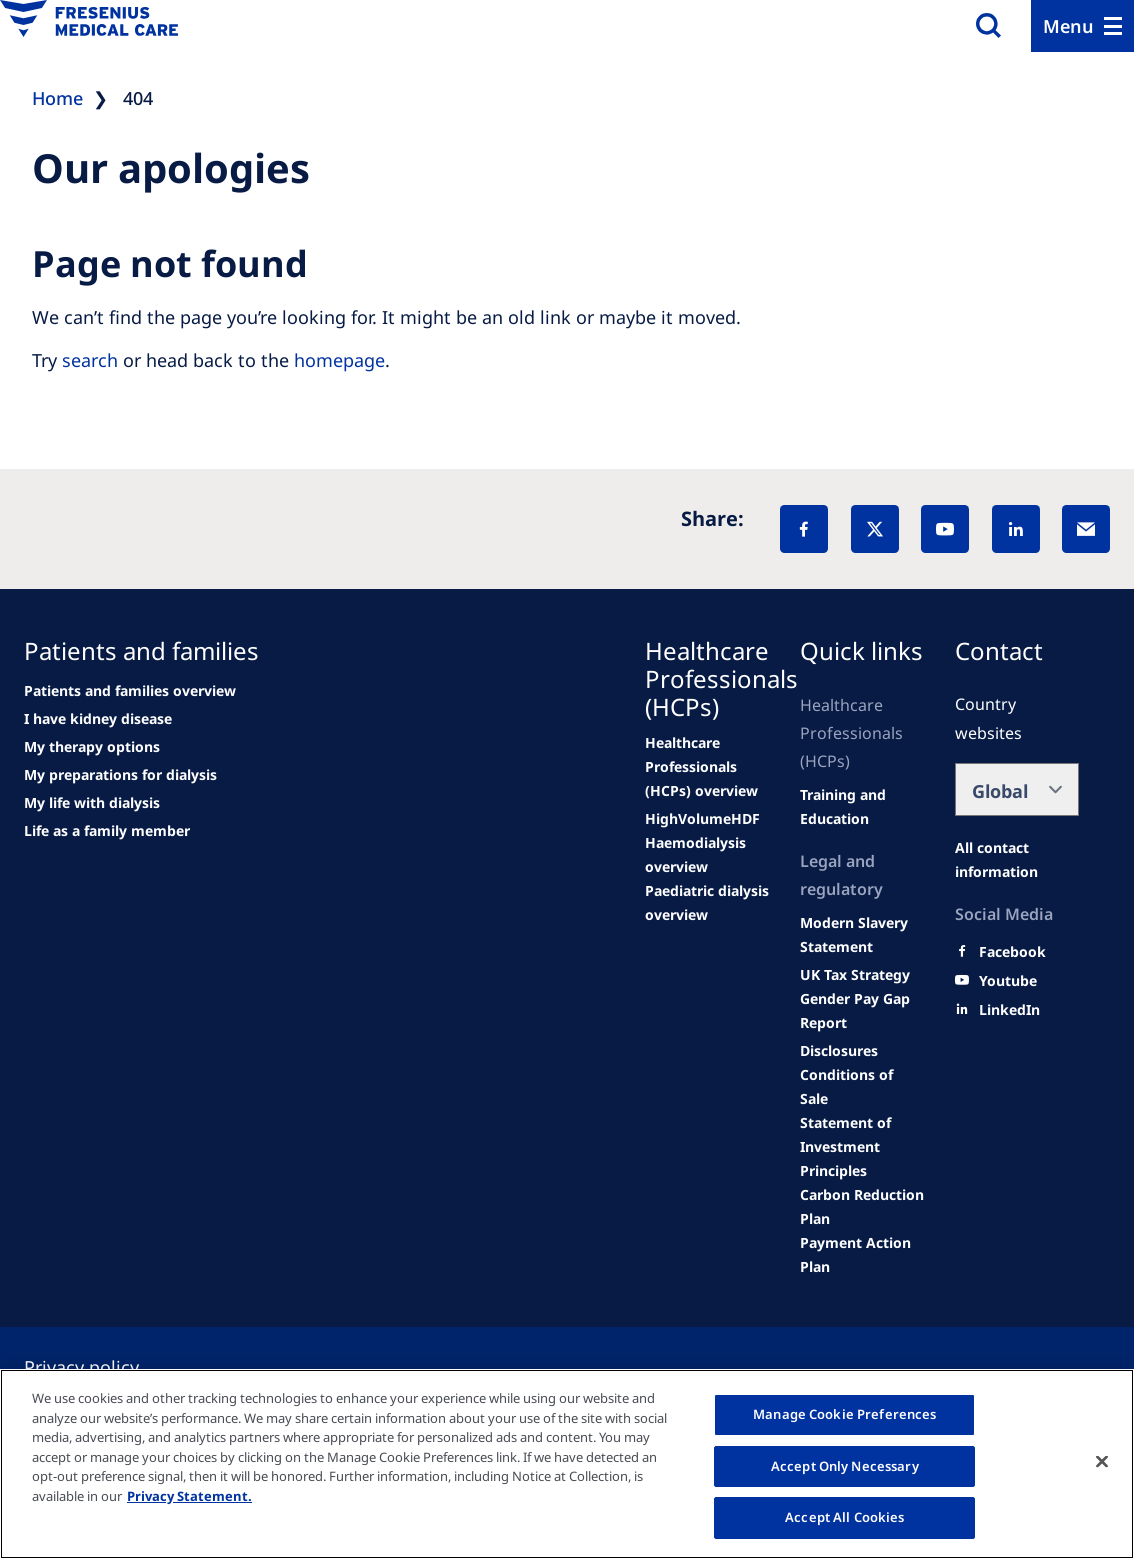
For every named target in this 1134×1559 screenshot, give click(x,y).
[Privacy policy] (105, 1367)
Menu (1068, 26)
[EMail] (1086, 529)
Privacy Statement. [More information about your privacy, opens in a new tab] (189, 1496)
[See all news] (120, 775)
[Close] (1102, 1462)
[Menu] (1082, 26)
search (90, 360)
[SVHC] (862, 935)
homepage (339, 360)
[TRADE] (855, 975)
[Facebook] (804, 529)
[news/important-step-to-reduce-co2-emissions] (130, 691)
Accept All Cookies (844, 1517)
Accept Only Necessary (845, 1466)
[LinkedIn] (1016, 529)
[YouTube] (945, 529)
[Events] (707, 903)
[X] (875, 529)
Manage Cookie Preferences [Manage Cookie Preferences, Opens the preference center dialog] (844, 1414)
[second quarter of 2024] (92, 747)
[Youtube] (1008, 981)
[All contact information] (1017, 860)
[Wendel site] (98, 719)
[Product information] (862, 1011)
